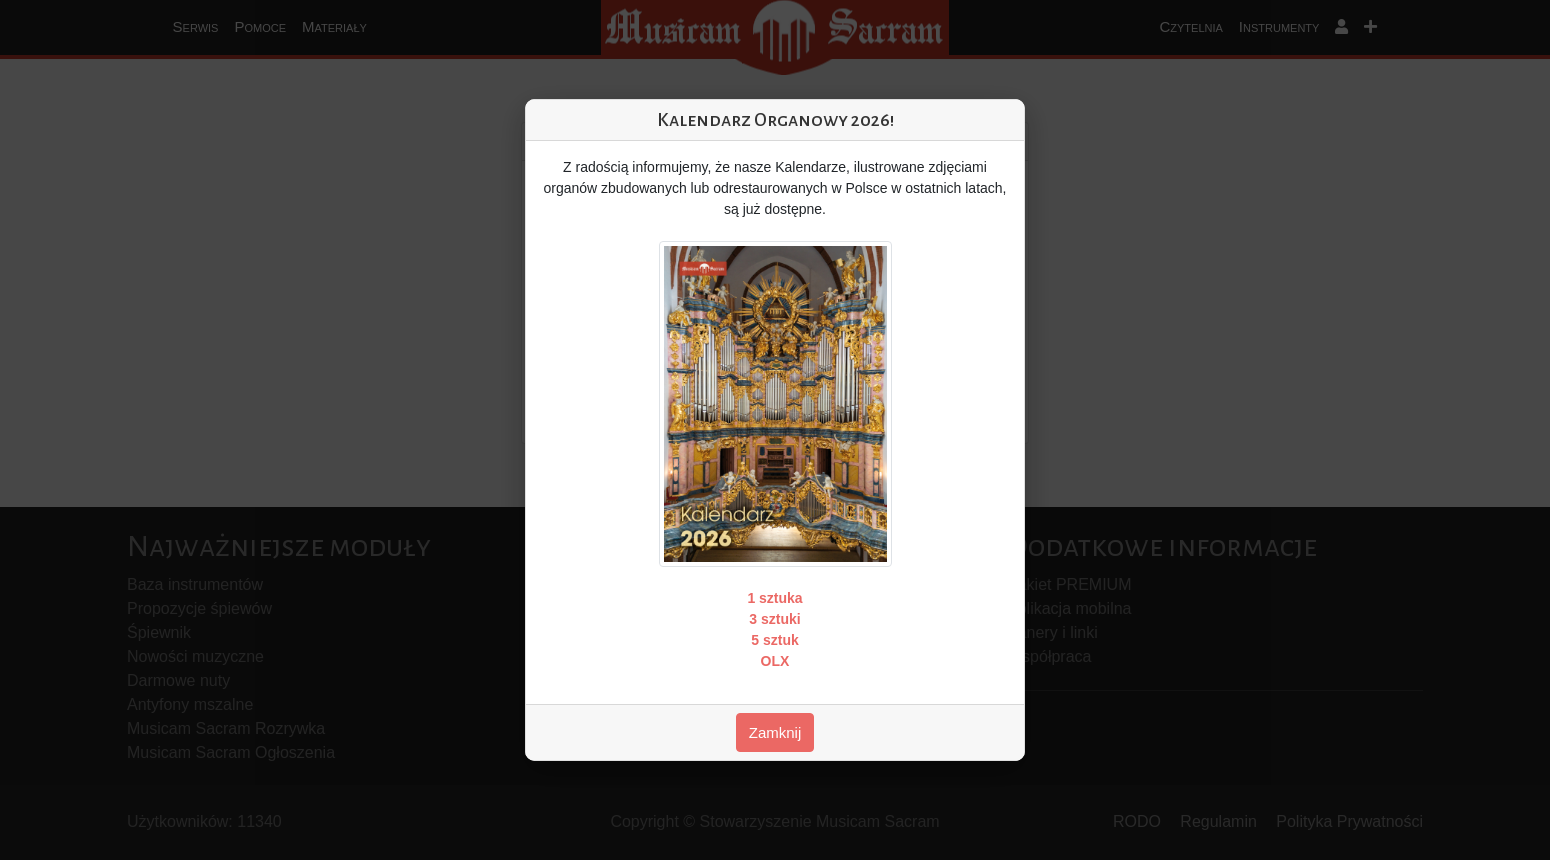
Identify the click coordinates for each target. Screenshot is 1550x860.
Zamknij (775, 732)
